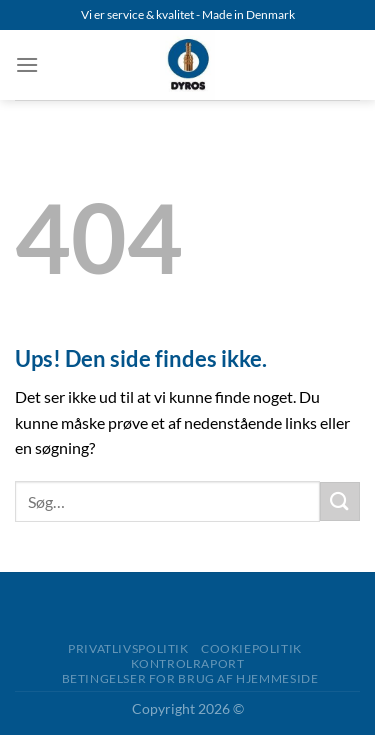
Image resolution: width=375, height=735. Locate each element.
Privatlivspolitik (128, 648)
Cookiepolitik (251, 648)
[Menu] (27, 64)
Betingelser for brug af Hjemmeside (190, 678)
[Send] (340, 501)
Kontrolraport (188, 663)
